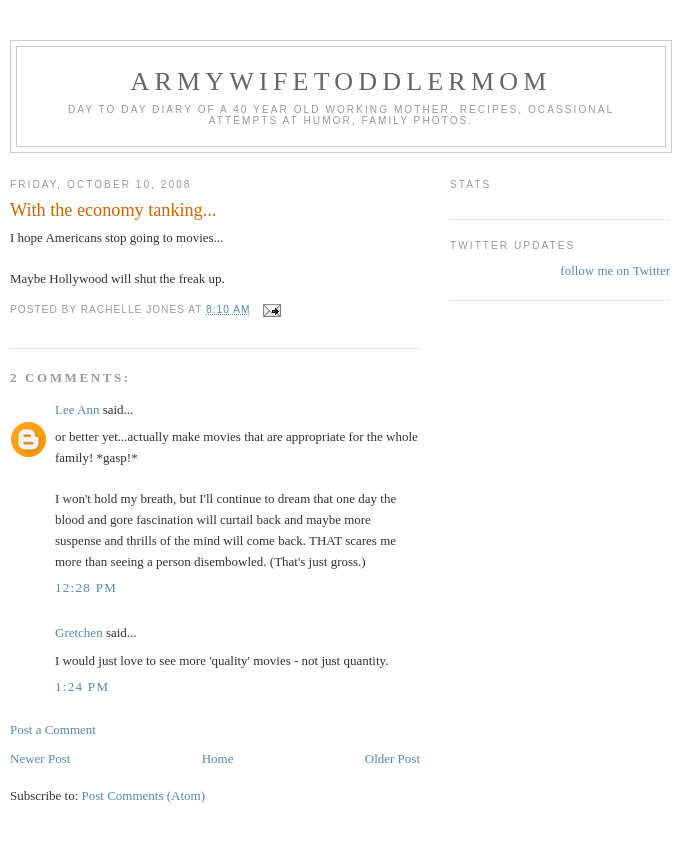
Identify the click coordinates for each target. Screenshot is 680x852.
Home (218, 758)
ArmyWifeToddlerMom (340, 81)
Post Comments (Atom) (144, 795)
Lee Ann (77, 409)
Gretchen (79, 632)
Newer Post (40, 758)
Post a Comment (53, 729)
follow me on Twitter (615, 270)
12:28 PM (86, 587)
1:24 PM (82, 686)
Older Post (392, 758)
